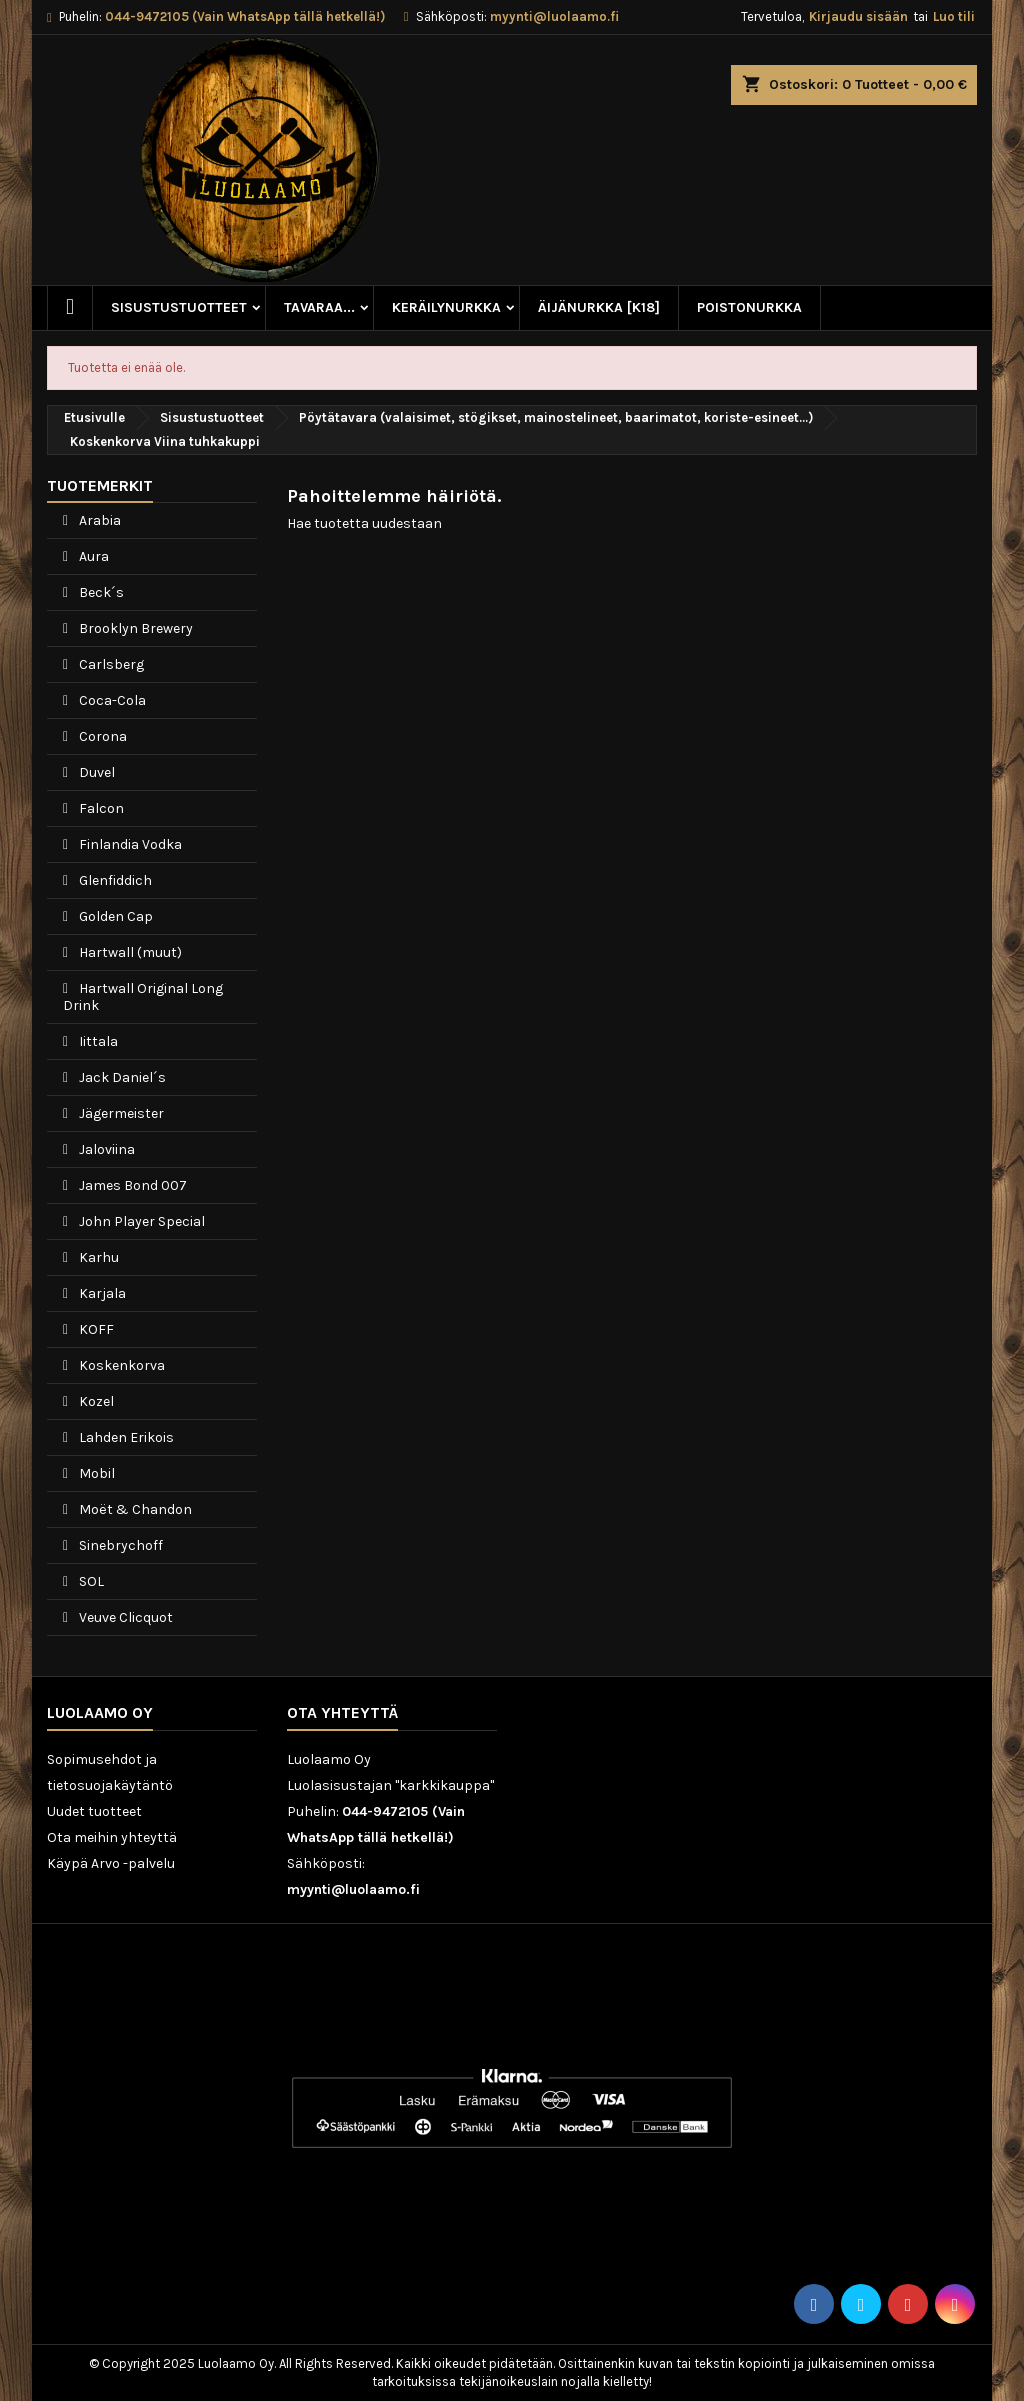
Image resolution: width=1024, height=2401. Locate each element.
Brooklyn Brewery (134, 628)
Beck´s (100, 592)
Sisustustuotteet (179, 307)
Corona (101, 736)
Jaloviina (105, 1149)
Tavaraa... (319, 307)
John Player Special (140, 1221)
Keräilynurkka (446, 307)
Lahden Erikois (125, 1437)
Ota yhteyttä (342, 1712)
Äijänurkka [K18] (599, 307)
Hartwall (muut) (129, 952)
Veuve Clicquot (124, 1617)
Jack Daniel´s (121, 1077)
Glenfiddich (114, 880)
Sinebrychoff (119, 1545)
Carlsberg (110, 664)
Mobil (95, 1473)
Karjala (101, 1293)
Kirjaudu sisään (858, 16)
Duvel (95, 772)
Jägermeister (120, 1113)
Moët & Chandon (134, 1509)
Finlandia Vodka (129, 844)
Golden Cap (114, 916)
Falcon (100, 808)
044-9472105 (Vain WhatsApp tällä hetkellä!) (245, 16)
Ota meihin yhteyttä (112, 1837)
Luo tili (954, 16)
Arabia (98, 520)
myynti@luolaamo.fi (554, 16)
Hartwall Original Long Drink (143, 997)
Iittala (97, 1041)
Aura (92, 556)
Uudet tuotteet (94, 1811)
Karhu (97, 1257)
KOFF (95, 1329)
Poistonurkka (749, 307)
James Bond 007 (131, 1185)
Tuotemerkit (100, 485)
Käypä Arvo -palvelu (111, 1863)
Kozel (95, 1401)
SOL (90, 1581)
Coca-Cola (111, 700)
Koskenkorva (120, 1365)
